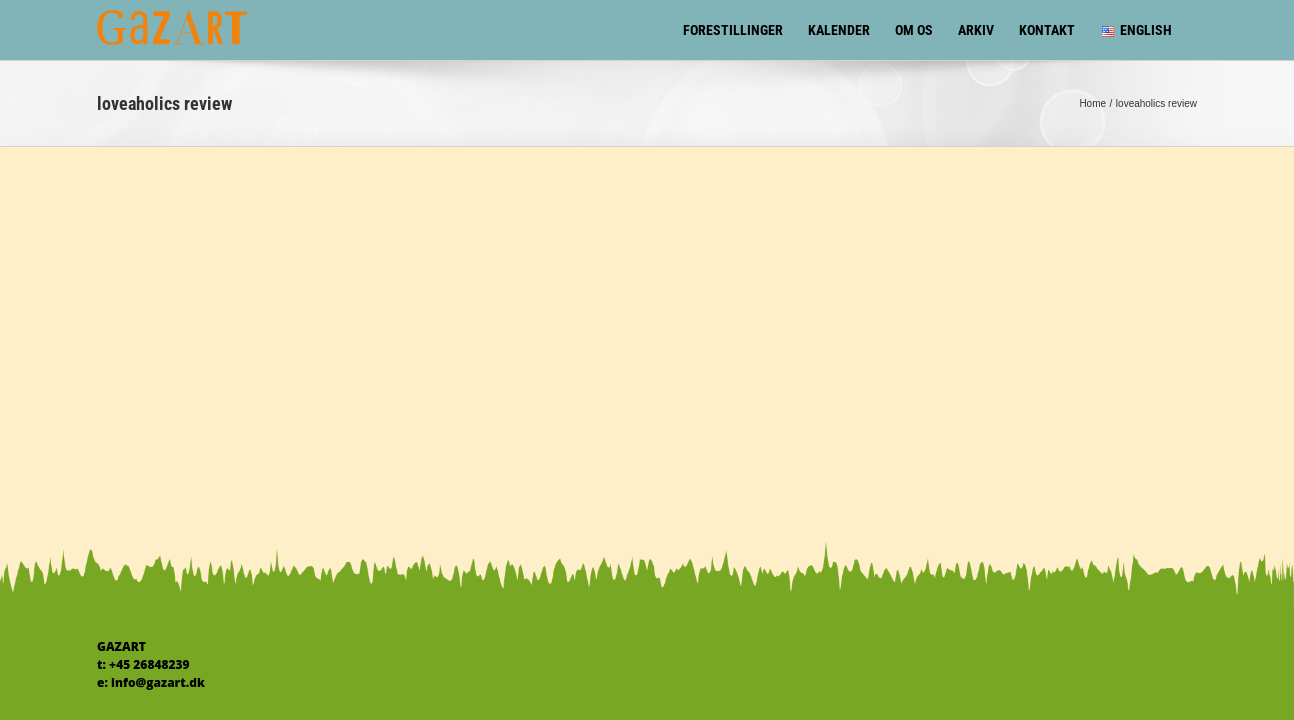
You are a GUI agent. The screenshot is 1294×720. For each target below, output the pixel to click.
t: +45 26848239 (143, 664)
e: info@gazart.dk (151, 682)
